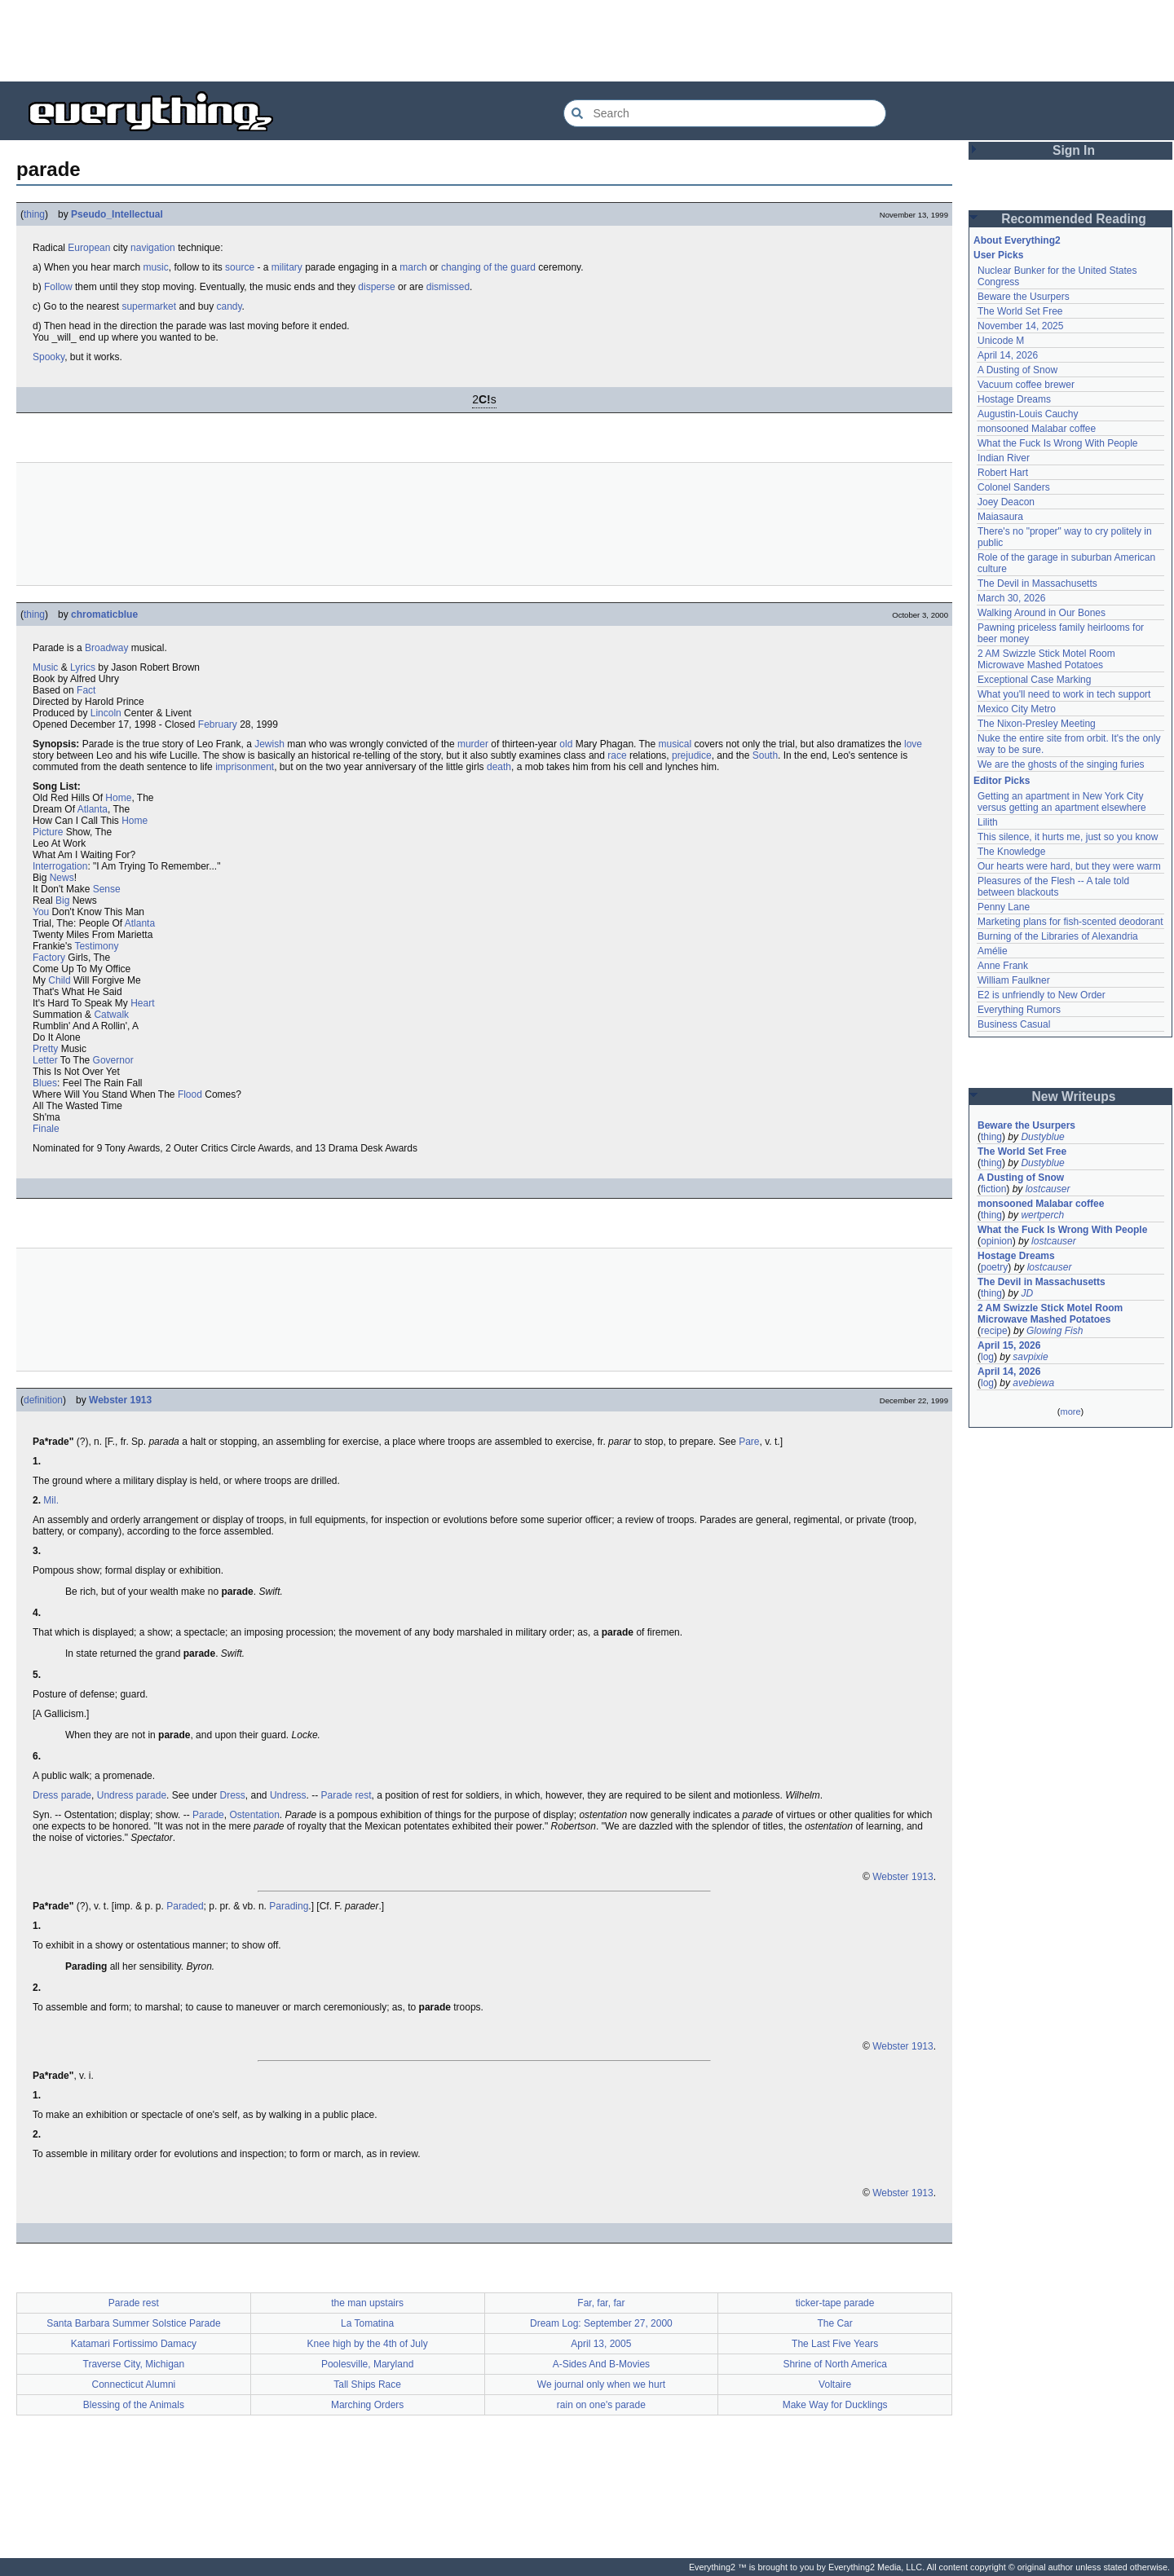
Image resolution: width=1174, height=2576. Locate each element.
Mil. (51, 1500)
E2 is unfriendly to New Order (1042, 995)
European (89, 247)
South (765, 755)
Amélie (993, 951)
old (565, 744)
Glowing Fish (1054, 1330)
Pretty (45, 1049)
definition (43, 1400)
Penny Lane (1004, 907)
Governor (113, 1060)
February (217, 724)
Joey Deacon (1006, 502)
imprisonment (244, 767)
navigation (152, 247)
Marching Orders (367, 2405)
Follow (58, 287)
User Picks (998, 255)
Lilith (988, 822)
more (1070, 1411)
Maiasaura (1000, 516)
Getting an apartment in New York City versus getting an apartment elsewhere (1062, 801)
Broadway (106, 648)
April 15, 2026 (1009, 1345)
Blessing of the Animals (133, 2405)
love (913, 744)
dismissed (448, 287)
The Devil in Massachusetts (1037, 583)
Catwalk (111, 1014)
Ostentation (254, 1815)
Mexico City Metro (1017, 709)
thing (34, 214)
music (155, 267)
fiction (993, 1189)
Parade (208, 1815)
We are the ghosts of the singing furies (1061, 764)
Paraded (184, 1906)
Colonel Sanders (1014, 487)
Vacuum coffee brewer (1026, 384)
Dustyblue (1042, 1137)
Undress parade (131, 1795)
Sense (107, 889)
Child (59, 980)
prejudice (692, 755)
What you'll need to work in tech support (1064, 694)
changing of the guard (488, 267)
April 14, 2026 (1008, 355)
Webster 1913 (120, 1400)
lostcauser (1048, 1189)
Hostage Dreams (1014, 399)
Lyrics (82, 667)
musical (675, 744)
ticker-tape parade (835, 2303)
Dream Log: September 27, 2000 (601, 2323)
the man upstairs (367, 2303)
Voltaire (835, 2384)
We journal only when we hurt (601, 2384)
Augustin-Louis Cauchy (1028, 414)
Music (45, 667)
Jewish (269, 744)
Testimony (96, 946)
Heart (142, 1003)
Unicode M (1001, 340)
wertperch (1042, 1215)
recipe (994, 1330)
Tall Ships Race (367, 2384)
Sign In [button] (1074, 150)
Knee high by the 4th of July (367, 2343)
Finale (46, 1128)
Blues (45, 1083)
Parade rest (346, 1795)
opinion (997, 1241)
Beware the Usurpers (1024, 296)
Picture (48, 832)
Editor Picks (1001, 780)
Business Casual (1014, 1024)
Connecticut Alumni (134, 2384)
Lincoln (105, 713)
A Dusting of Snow (1017, 370)
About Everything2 (1017, 240)
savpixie (1030, 1357)
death (499, 767)
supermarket (148, 306)
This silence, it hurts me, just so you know (1068, 837)
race (616, 755)
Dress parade (62, 1795)
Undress (288, 1795)
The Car (834, 2323)
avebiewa (1033, 1383)
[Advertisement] (587, 40)
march (412, 267)
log (987, 1357)
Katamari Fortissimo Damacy (133, 2343)
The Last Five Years (835, 2343)
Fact (86, 690)
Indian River (1004, 458)
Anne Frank (1003, 965)
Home (118, 798)
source (239, 267)
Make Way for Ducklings (835, 2405)
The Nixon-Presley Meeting (1037, 723)
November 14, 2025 (1020, 326)
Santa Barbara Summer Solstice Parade (133, 2323)
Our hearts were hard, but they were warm (1069, 866)
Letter (45, 1060)
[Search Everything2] (724, 113)
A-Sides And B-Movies (601, 2364)
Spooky (48, 357)
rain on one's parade (601, 2405)
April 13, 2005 (601, 2343)
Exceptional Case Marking (1034, 679)
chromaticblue (104, 614)
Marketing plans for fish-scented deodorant (1070, 921)
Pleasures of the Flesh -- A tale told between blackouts (1053, 886)
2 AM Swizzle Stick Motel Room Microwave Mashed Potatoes (1046, 659)
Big (62, 900)
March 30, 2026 (1011, 598)
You (41, 912)
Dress (232, 1795)
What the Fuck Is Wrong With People (1058, 443)
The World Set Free (1020, 311)
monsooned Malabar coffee (1037, 428)
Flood (190, 1094)
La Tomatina (367, 2323)
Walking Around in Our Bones (1042, 613)
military (286, 267)
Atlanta (92, 809)
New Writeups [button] (1074, 1096)
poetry (994, 1267)
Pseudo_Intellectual (117, 214)
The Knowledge (1011, 851)
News (62, 877)
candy (228, 306)
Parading (288, 1906)
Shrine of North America (834, 2364)
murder (472, 744)
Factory (49, 957)
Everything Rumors (1019, 1009)
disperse (376, 287)
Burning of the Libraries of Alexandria (1058, 936)
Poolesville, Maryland (367, 2364)
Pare (749, 1441)
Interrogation (60, 866)
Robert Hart (1003, 472)
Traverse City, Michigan (134, 2364)
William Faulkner (1014, 980)
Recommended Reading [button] (1073, 219)
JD (1027, 1293)
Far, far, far (601, 2303)
